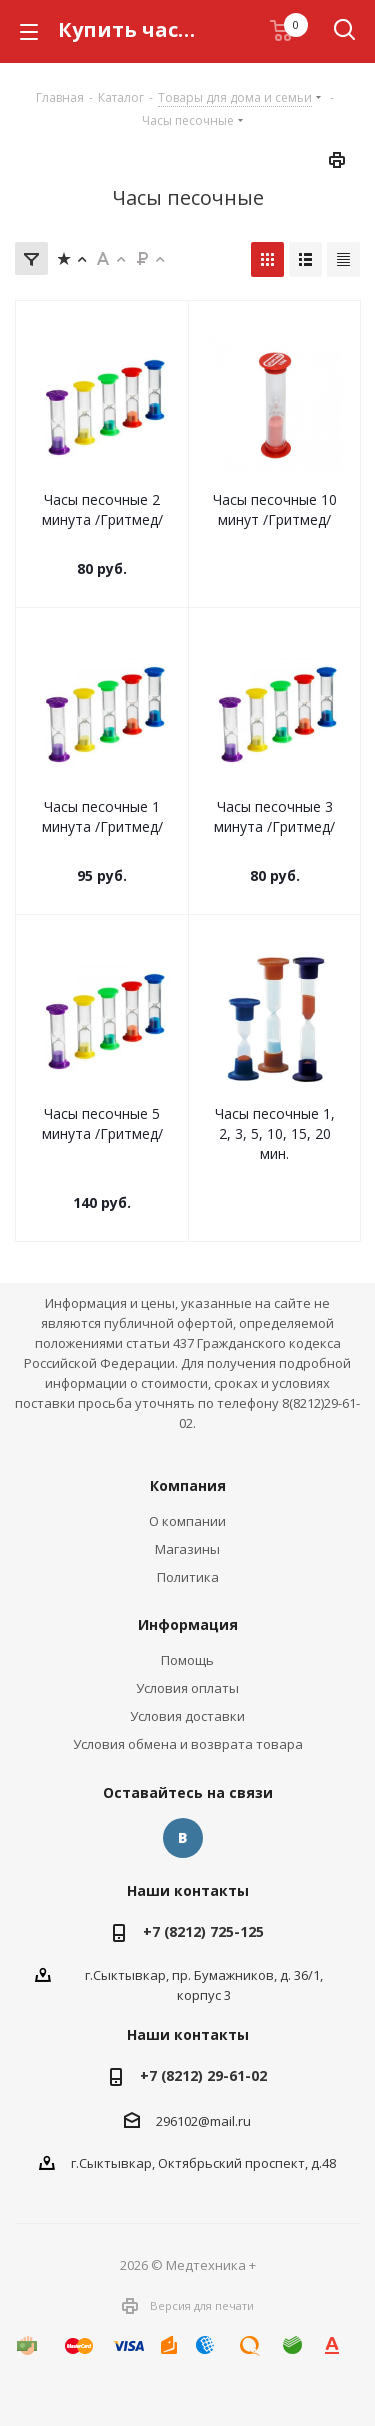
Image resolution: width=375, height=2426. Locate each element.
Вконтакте (183, 1838)
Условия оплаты (187, 1688)
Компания (188, 1485)
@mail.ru (224, 2121)
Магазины (187, 1549)
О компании (187, 1521)
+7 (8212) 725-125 (203, 1931)
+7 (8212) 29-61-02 (203, 2075)
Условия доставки (187, 1716)
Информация (188, 1624)
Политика (188, 1577)
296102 (177, 2121)
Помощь (187, 1660)
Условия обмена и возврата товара (188, 1744)
